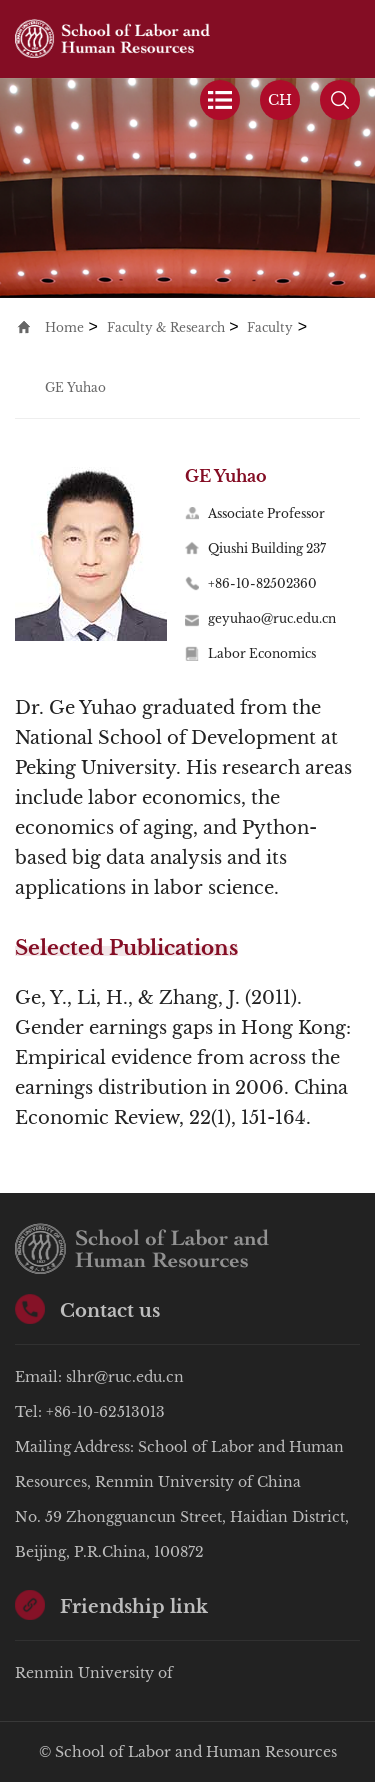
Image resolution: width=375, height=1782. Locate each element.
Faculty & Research (166, 327)
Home (64, 327)
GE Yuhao (75, 387)
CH (280, 100)
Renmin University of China (94, 1677)
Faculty (270, 327)
